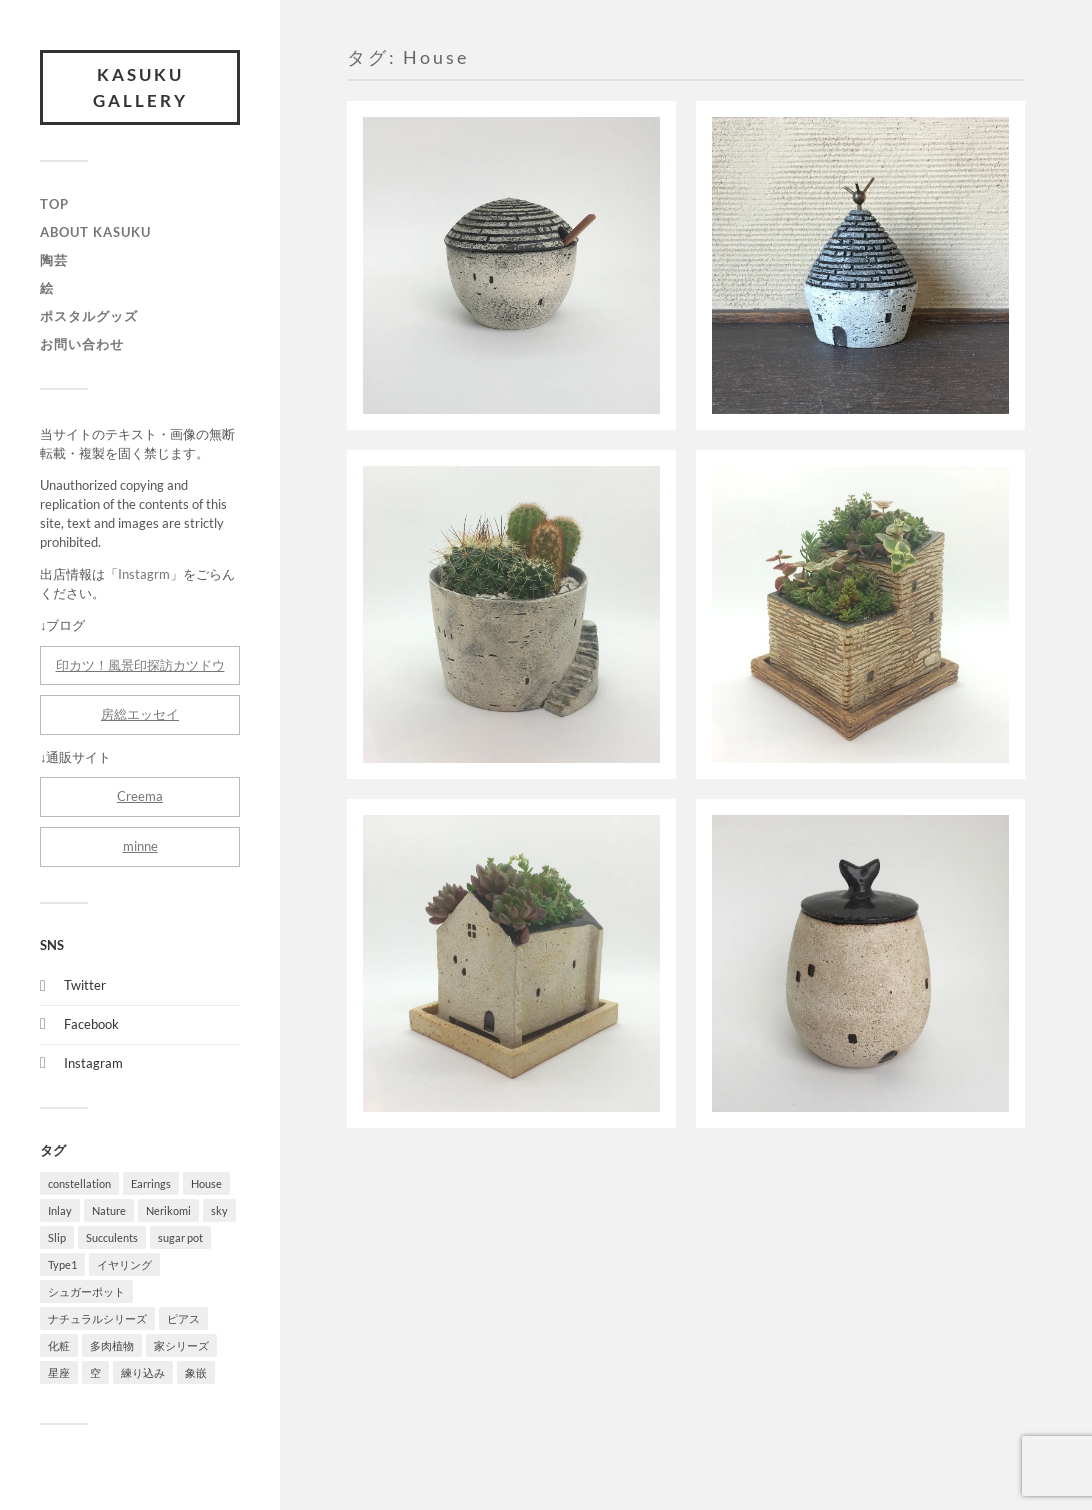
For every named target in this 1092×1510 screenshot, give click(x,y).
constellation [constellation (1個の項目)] (79, 1183)
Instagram (93, 1063)
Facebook (91, 1024)
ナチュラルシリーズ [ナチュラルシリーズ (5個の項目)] (97, 1318)
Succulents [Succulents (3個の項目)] (112, 1237)
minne (140, 846)
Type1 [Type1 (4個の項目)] (62, 1264)
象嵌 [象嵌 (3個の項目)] (196, 1372)
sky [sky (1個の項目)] (219, 1210)
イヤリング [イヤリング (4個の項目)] (124, 1264)
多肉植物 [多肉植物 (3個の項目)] (112, 1345)
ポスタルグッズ (89, 316)
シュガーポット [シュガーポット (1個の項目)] (86, 1291)
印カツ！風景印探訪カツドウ (140, 665)
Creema (140, 796)
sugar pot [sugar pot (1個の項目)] (180, 1237)
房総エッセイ (140, 714)
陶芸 (54, 260)
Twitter (85, 985)
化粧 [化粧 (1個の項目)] (59, 1345)
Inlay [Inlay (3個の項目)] (60, 1210)
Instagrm (144, 574)
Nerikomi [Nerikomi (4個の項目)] (168, 1210)
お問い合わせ (82, 344)
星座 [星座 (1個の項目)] (59, 1372)
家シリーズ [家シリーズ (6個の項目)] (181, 1345)
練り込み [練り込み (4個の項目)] (143, 1372)
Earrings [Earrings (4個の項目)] (151, 1183)
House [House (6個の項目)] (206, 1183)
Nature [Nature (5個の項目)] (109, 1210)
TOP (54, 204)
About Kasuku (95, 232)
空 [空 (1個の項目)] (95, 1372)
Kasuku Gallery (140, 87)
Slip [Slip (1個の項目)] (57, 1237)
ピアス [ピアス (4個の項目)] (183, 1318)
